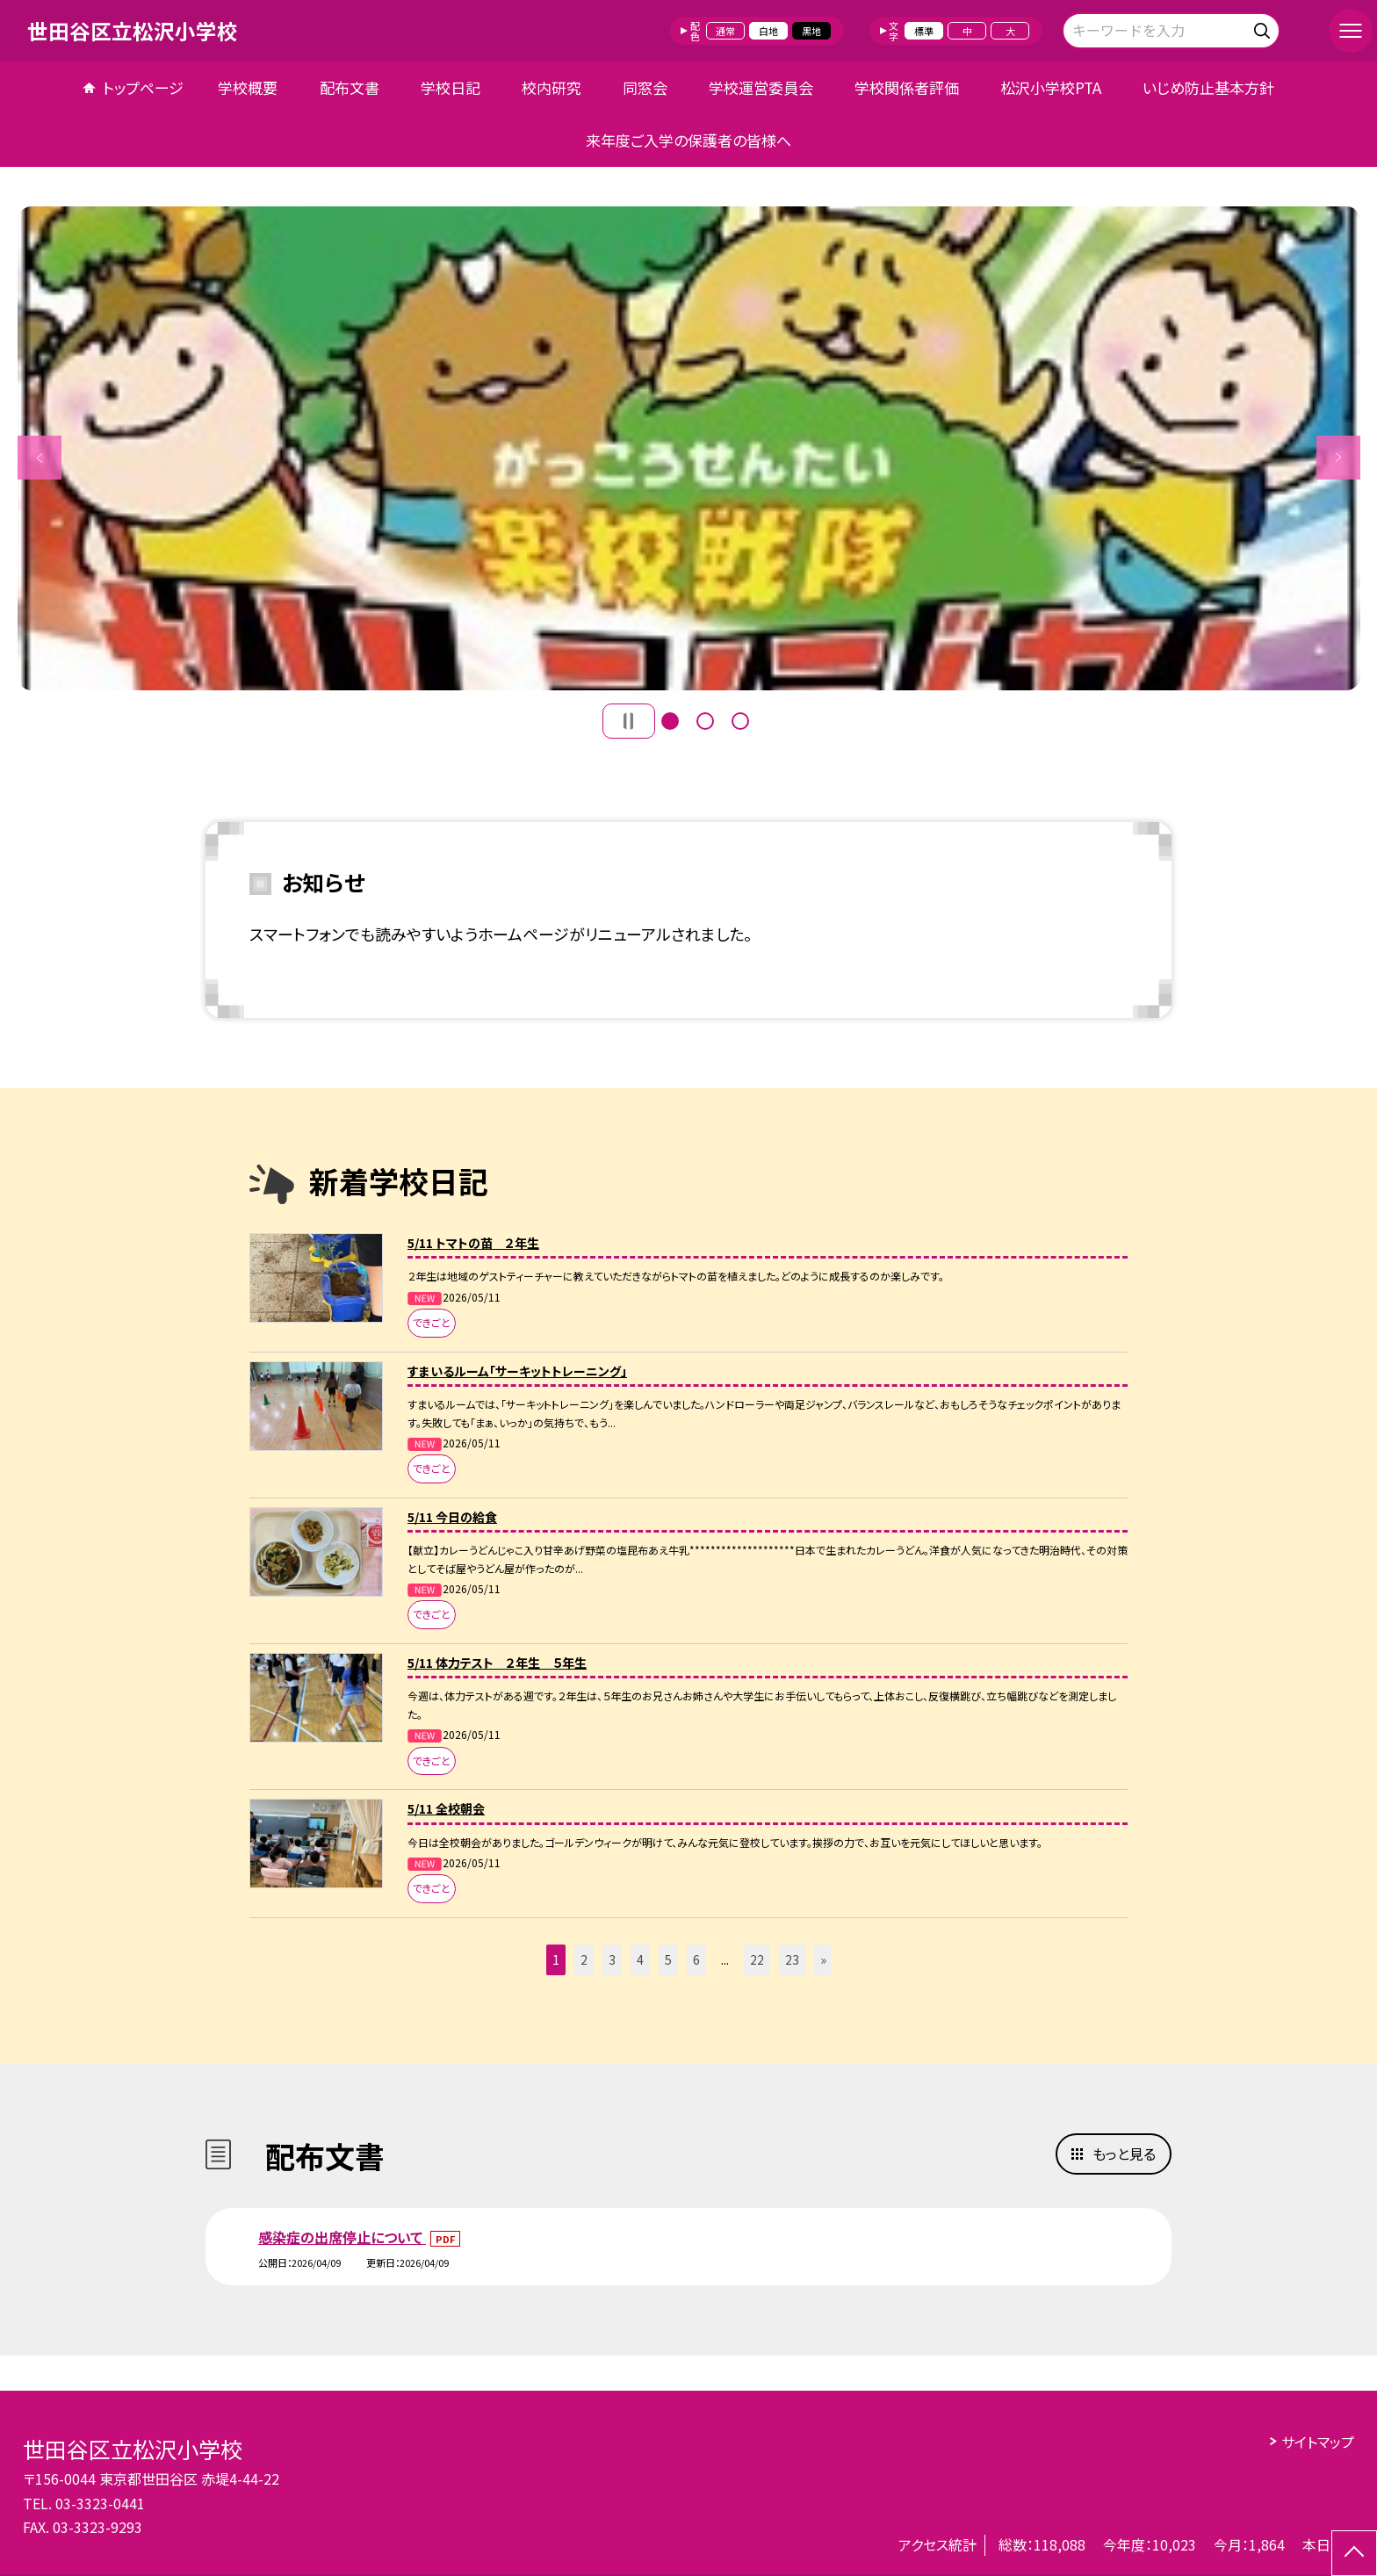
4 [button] (640, 1959)
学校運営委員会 (761, 87)
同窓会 (645, 87)
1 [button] (670, 721)
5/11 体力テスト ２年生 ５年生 (497, 1662)
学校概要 (248, 87)
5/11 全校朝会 (446, 1808)
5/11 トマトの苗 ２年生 (473, 1243)
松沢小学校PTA (1050, 87)
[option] (689, 448)
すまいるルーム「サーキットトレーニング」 (517, 1371)
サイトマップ (1317, 2441)
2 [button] (705, 721)
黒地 (811, 31)
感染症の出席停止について (342, 2237)
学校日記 (450, 87)
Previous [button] (39, 458)
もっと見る (1124, 2153)
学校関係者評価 (906, 87)
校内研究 (551, 87)
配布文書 (349, 87)
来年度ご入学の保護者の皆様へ (688, 140)
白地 (768, 31)
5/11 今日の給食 (452, 1517)
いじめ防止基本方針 (1208, 87)
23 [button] (792, 1959)
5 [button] (668, 1959)
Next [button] (1338, 458)
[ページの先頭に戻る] (1354, 2553)
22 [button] (757, 1959)
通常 (725, 31)
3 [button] (740, 721)
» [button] (823, 1959)
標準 (924, 31)
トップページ (143, 87)
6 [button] (696, 1959)
